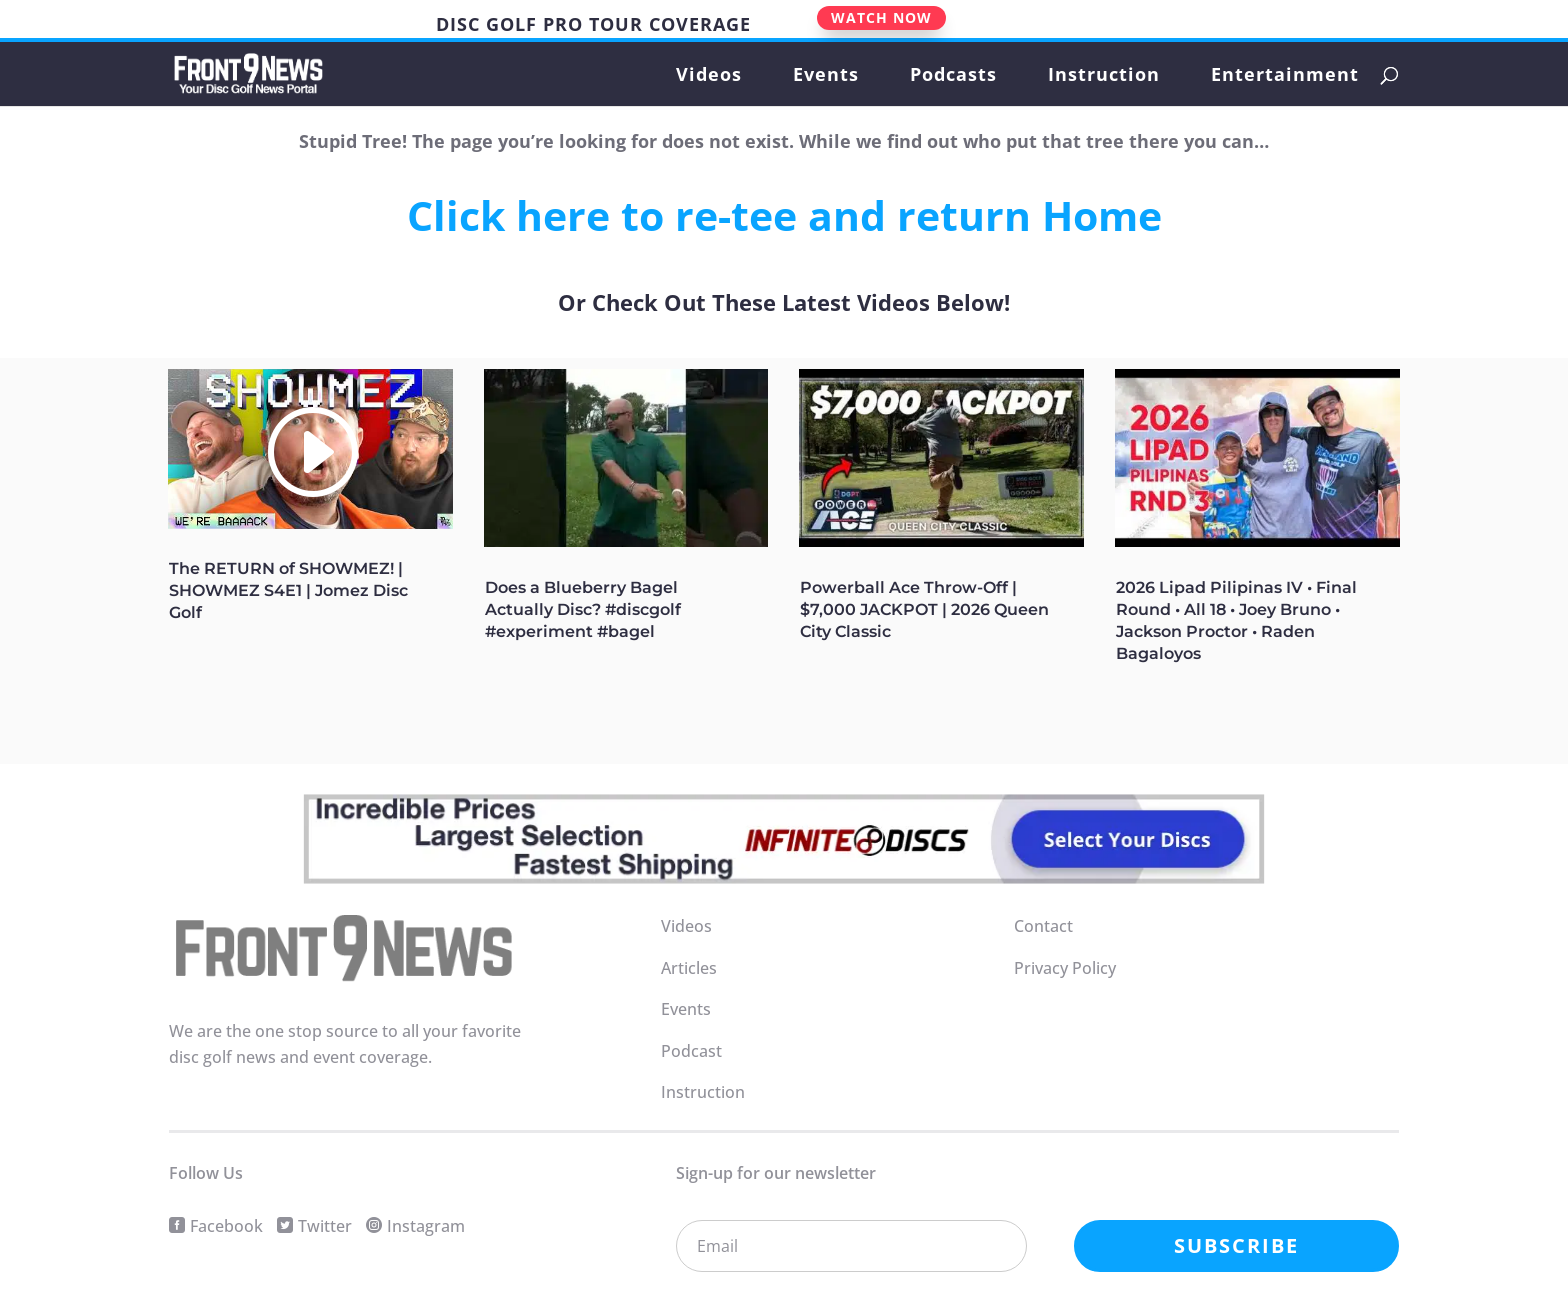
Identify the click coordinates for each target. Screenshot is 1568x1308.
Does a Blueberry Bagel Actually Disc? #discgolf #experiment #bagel (583, 609)
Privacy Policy (1065, 968)
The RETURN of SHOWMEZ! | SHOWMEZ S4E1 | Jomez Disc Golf (288, 590)
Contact (1043, 926)
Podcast (691, 1051)
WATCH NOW (881, 17)
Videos (709, 76)
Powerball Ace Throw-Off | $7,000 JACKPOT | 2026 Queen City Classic (924, 609)
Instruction (1104, 76)
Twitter (325, 1226)
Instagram (426, 1226)
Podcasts (953, 76)
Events (826, 76)
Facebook (226, 1226)
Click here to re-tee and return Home (784, 215)
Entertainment (1285, 76)
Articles (689, 968)
